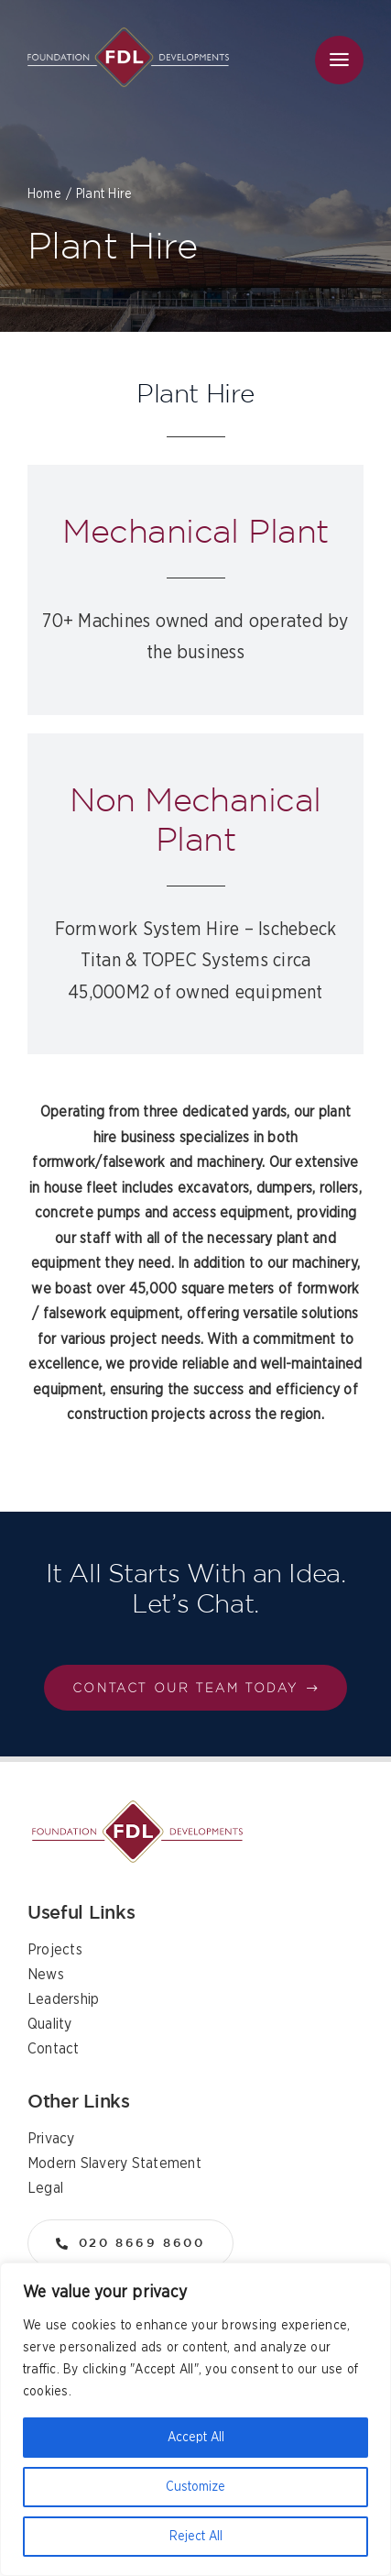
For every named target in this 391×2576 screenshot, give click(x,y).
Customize (195, 2487)
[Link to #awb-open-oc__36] (339, 60)
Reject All (196, 2536)
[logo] (128, 35)
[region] (195, 2419)
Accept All (196, 2437)
